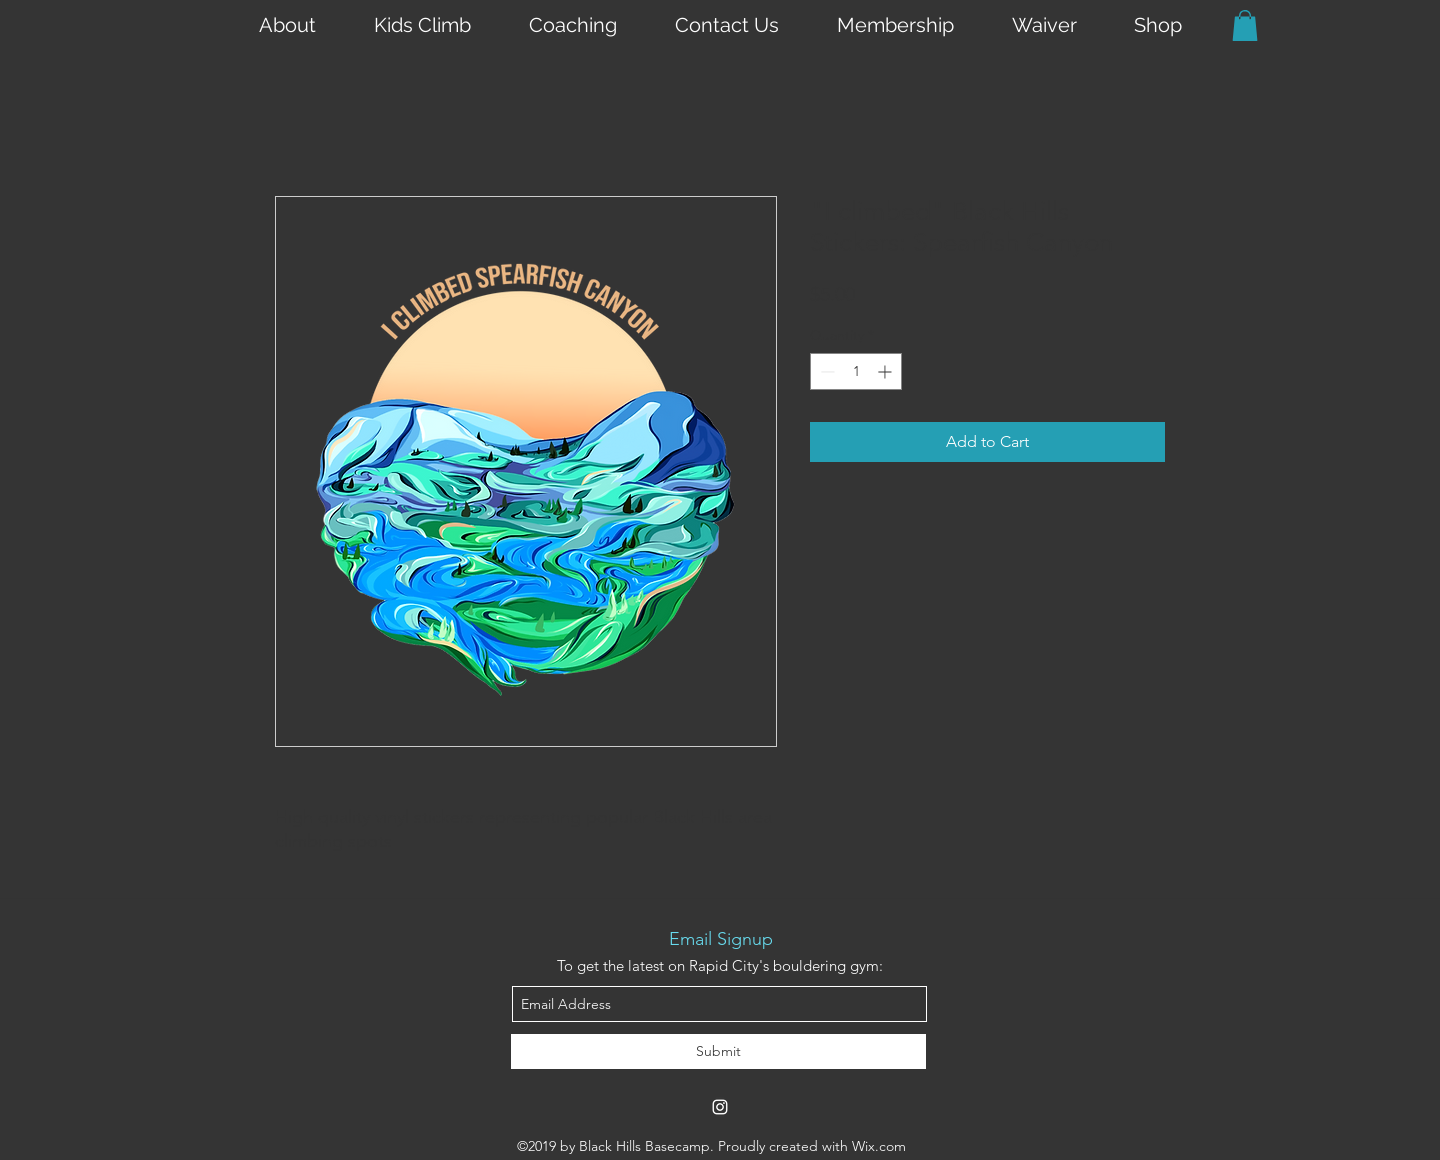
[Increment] (886, 371)
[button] (1245, 25)
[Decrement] (825, 371)
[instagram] (720, 1107)
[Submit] (718, 1051)
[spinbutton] (856, 371)
